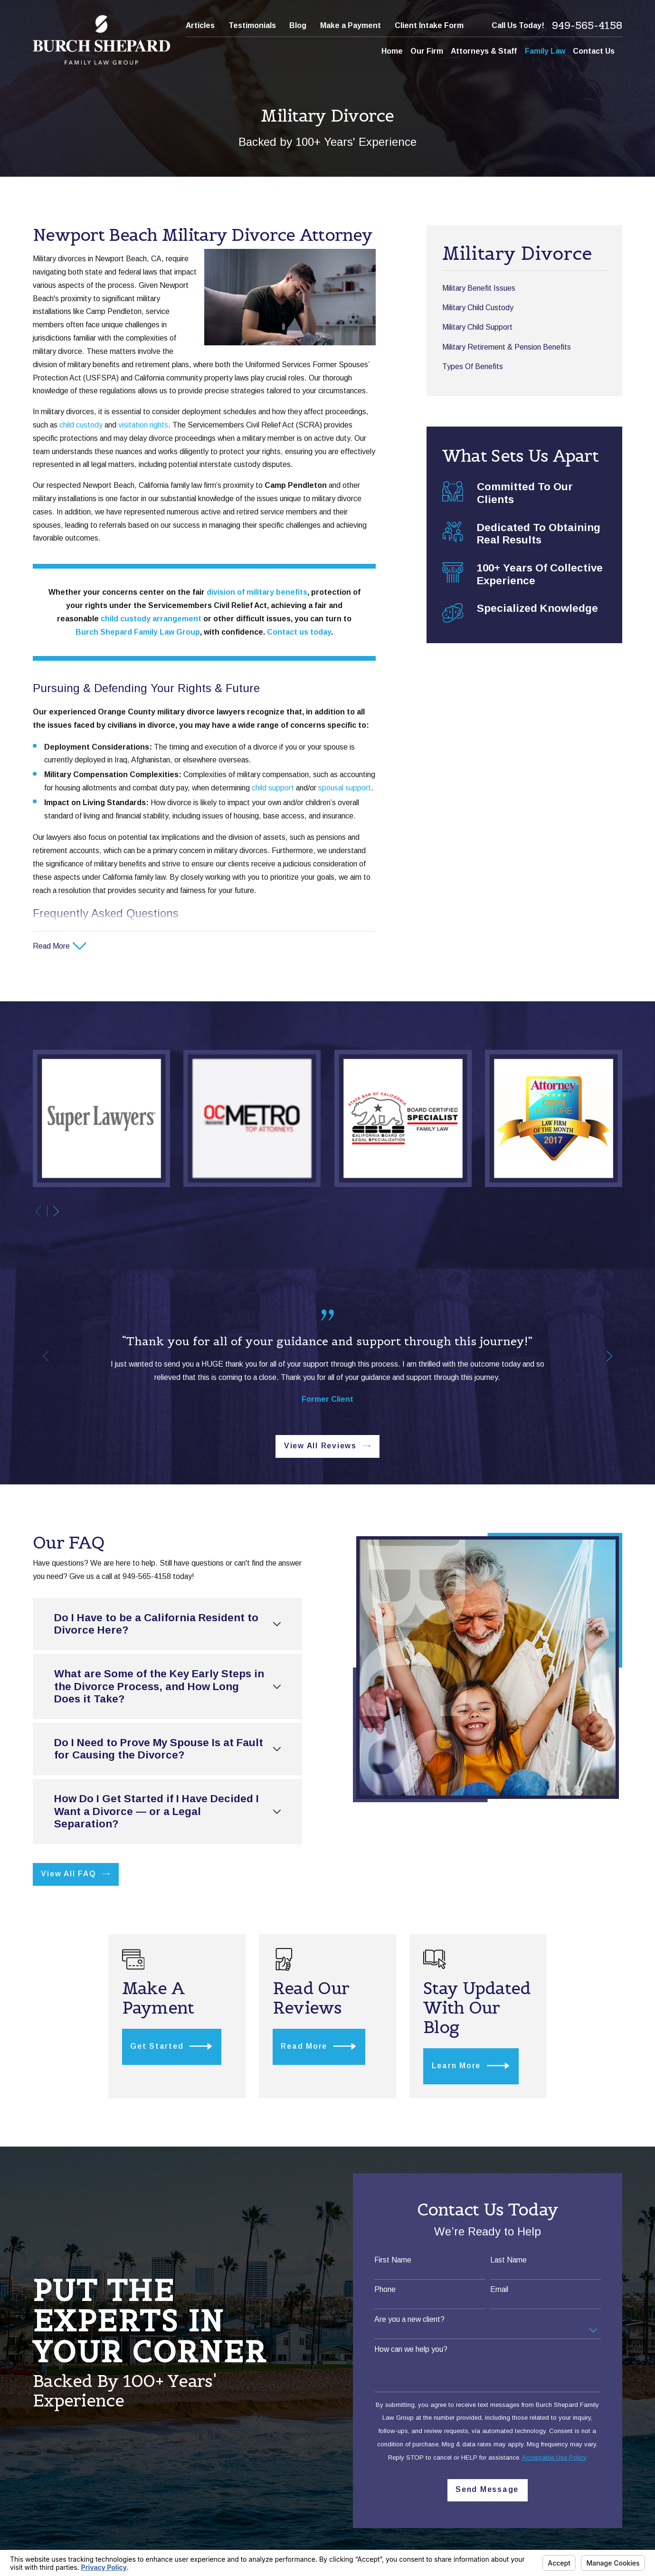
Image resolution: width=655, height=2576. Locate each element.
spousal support (344, 788)
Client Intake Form (429, 25)
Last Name (513, 2260)
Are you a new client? (414, 2319)
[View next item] (56, 1211)
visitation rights (143, 425)
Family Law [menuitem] (545, 51)
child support (273, 788)
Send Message (491, 2489)
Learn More (478, 2065)
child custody (81, 425)
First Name (397, 2260)
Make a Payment (350, 25)
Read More (323, 2046)
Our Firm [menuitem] (426, 51)
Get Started (174, 2046)
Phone (389, 2289)
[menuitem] (524, 288)
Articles (200, 25)
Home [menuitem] (392, 51)
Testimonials (252, 25)
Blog (297, 25)
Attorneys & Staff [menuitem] (484, 51)
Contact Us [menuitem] (594, 51)
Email (504, 2289)
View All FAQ (73, 1874)
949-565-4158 (587, 25)
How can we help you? (415, 2349)
